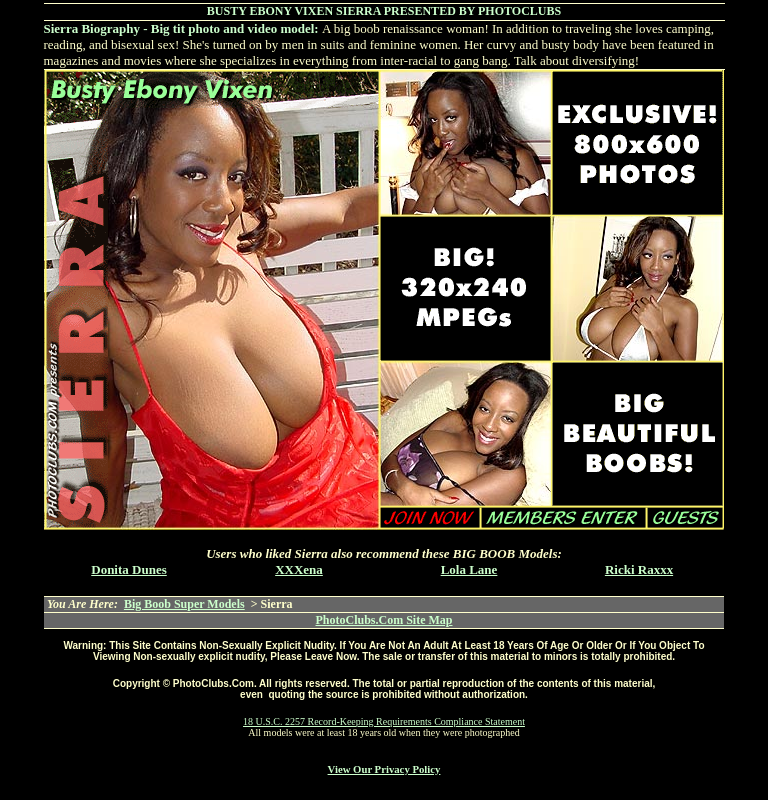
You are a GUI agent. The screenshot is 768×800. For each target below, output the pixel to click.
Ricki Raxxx (639, 569)
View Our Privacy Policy (384, 769)
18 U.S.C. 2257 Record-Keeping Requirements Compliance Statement (384, 721)
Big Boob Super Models (184, 604)
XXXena (299, 569)
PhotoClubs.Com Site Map (383, 620)
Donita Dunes (129, 569)
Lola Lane (469, 569)
